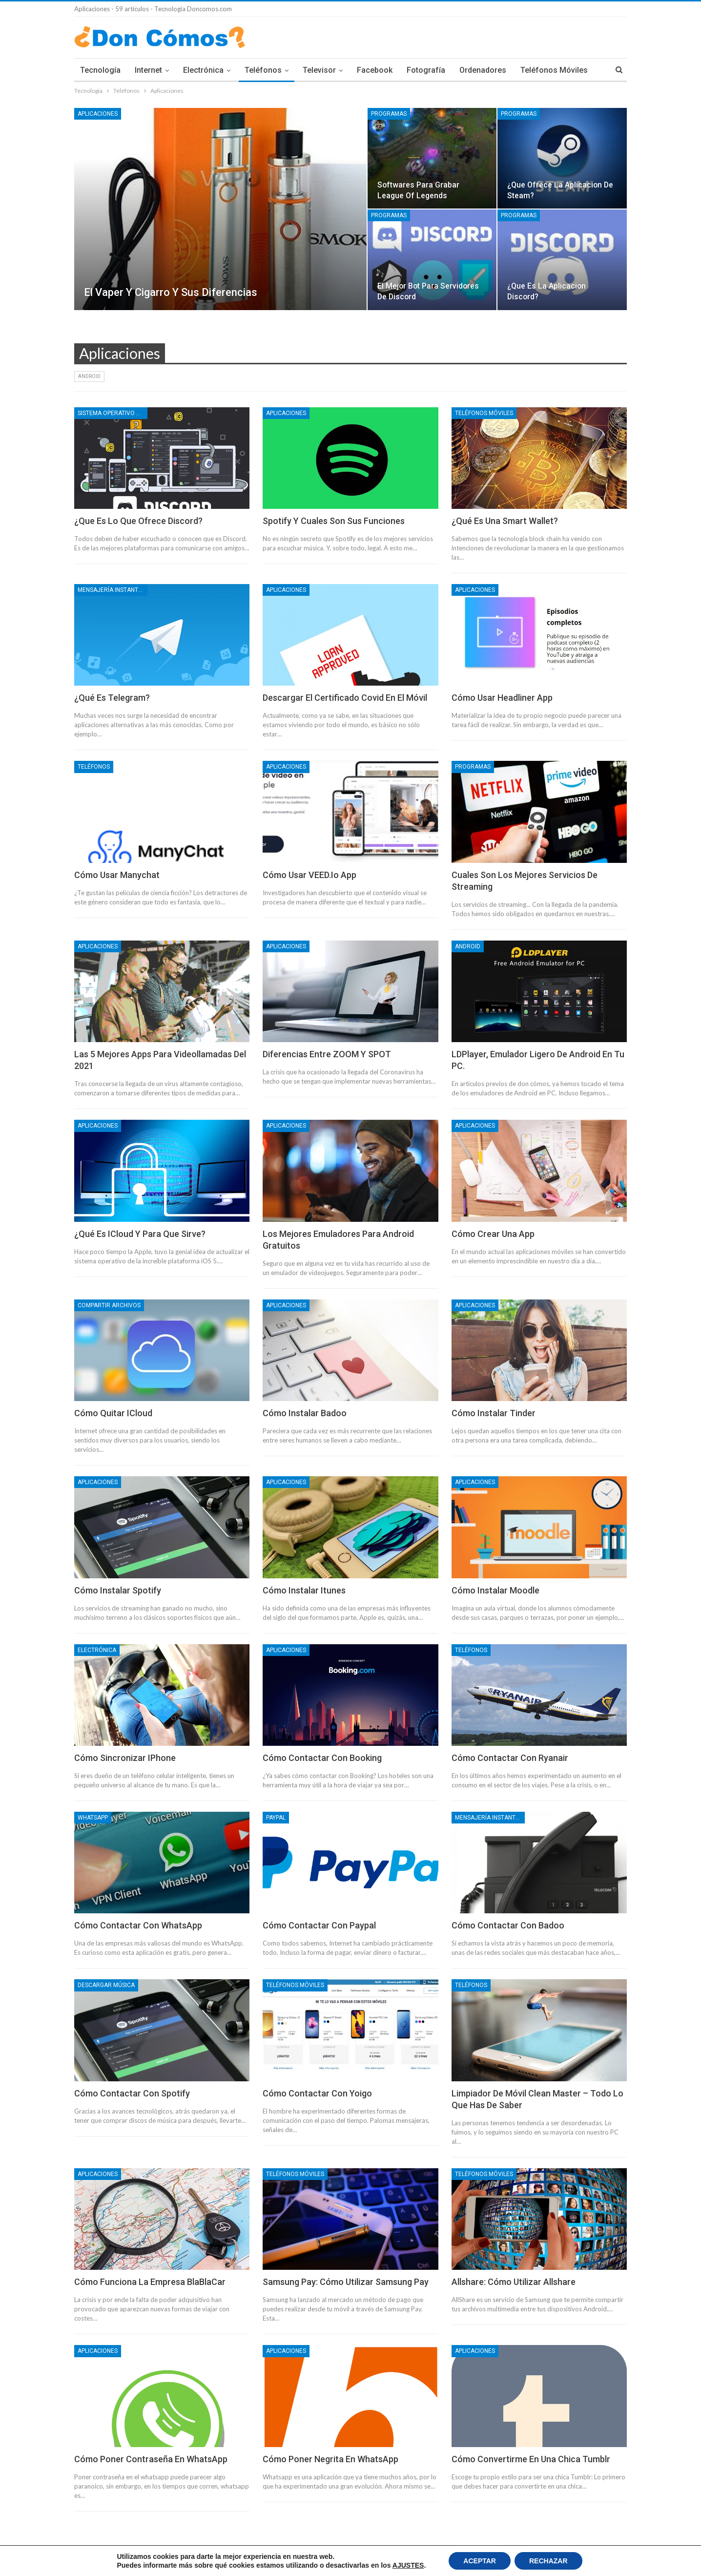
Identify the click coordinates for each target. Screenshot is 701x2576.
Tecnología (100, 70)
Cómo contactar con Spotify (132, 2093)
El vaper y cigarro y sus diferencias (170, 292)
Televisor (319, 70)
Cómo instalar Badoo (305, 1413)
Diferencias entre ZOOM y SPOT (327, 1054)
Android (89, 376)
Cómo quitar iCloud (113, 1413)
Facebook (374, 70)
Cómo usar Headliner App (502, 697)
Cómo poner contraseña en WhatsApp (150, 2459)
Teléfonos (263, 70)
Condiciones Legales (158, 2560)
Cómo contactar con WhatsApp (138, 1925)
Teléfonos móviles (484, 413)
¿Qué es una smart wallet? (505, 521)
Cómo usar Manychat (117, 875)
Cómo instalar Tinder (494, 1413)
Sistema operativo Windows (112, 413)
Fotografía (426, 70)
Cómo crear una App (493, 1234)
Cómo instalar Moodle (495, 1590)
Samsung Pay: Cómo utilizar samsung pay (346, 2282)
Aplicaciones (98, 113)
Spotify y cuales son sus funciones (334, 521)
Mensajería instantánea (112, 589)
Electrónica (203, 70)
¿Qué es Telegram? (112, 697)
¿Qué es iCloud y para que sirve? (140, 1234)
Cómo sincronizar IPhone (125, 1758)
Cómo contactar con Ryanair (510, 1758)
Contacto (614, 2560)
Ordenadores (482, 70)
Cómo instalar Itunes (304, 1590)
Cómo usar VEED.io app (309, 875)
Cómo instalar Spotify (117, 1590)
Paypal (276, 1817)
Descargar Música (106, 1985)
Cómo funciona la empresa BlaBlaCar (150, 2282)
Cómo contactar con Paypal (319, 1925)
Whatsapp (93, 1817)
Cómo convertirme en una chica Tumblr (531, 2459)
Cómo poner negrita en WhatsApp (330, 2459)
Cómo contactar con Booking (322, 1758)
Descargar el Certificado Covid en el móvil (345, 697)
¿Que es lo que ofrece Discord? (138, 521)
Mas (528, 70)
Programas (389, 113)
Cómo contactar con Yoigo (317, 2093)
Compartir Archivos (109, 1305)
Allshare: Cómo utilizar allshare (514, 2282)
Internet (148, 70)
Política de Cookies (100, 2560)
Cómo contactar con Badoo (508, 1925)
